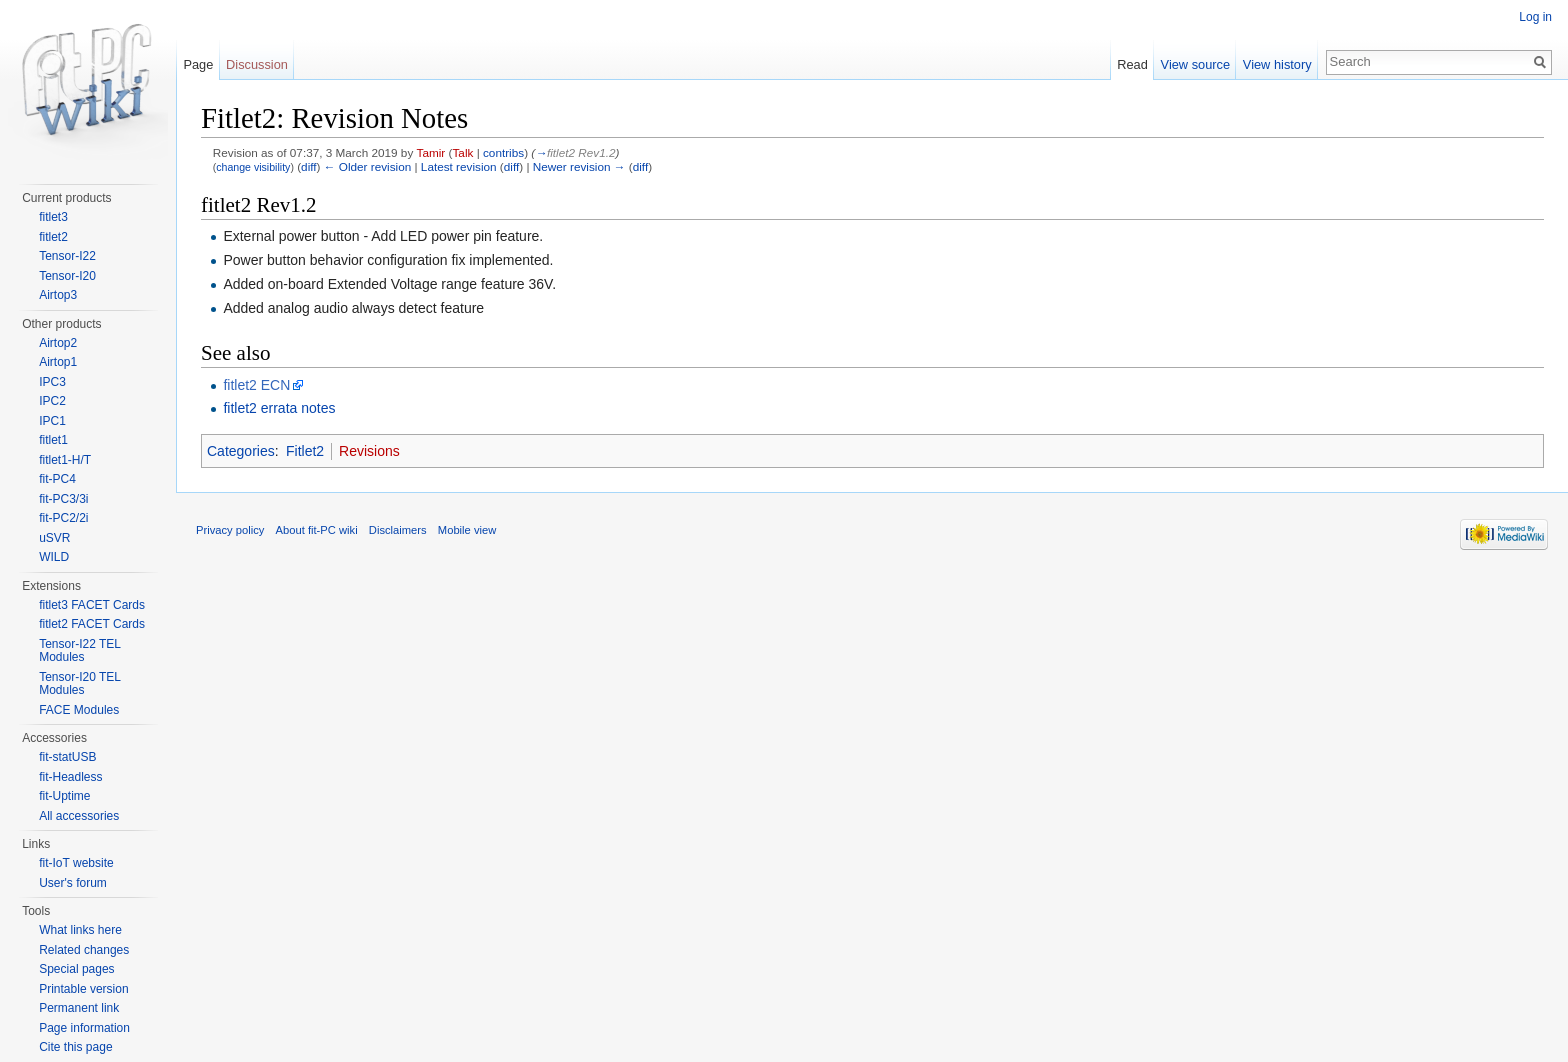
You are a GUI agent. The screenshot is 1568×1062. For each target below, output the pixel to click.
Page (198, 64)
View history (1277, 64)
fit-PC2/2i (63, 518)
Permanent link (79, 1008)
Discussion (257, 64)
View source (1195, 64)
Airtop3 (58, 295)
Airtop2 (58, 343)
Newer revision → (579, 166)
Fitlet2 (305, 451)
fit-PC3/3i (63, 499)
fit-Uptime (64, 796)
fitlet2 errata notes (279, 408)
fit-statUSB (67, 757)
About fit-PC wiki (317, 530)
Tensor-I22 (67, 256)
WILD (54, 557)
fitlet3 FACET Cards (92, 605)
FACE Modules (79, 710)
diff (308, 166)
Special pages (76, 969)
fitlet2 (53, 237)
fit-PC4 (57, 479)
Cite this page (75, 1047)
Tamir (431, 152)
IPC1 (52, 421)
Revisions (369, 451)
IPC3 (52, 382)
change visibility (253, 167)
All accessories (79, 816)
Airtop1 (58, 362)
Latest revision (459, 166)
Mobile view (467, 530)
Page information (84, 1028)
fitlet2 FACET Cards (92, 624)
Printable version (83, 989)
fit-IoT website (76, 863)
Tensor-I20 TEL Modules (79, 684)
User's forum (73, 883)
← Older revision (368, 166)
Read (1132, 64)
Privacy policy (230, 530)
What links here (80, 930)
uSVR (54, 538)
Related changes (84, 950)
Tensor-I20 (67, 276)
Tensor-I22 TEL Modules (79, 651)
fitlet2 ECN (256, 385)
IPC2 (52, 401)
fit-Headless (70, 777)
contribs (503, 152)
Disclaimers (398, 530)
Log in (1535, 17)
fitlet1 (53, 440)
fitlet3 (53, 217)
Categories (241, 451)
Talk (462, 152)
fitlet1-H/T (65, 460)
